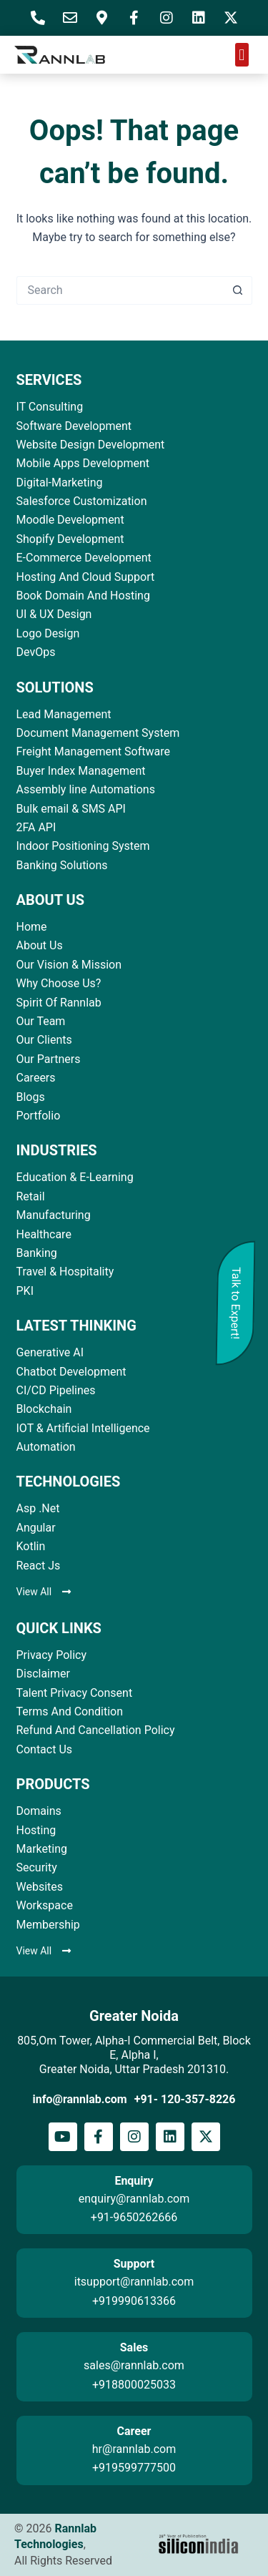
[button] (242, 55)
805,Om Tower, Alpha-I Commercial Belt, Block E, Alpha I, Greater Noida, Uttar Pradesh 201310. (134, 2055)
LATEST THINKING (76, 1325)
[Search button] (238, 290)
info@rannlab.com (80, 2099)
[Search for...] (120, 290)
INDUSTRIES (56, 1150)
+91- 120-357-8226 (185, 2099)
